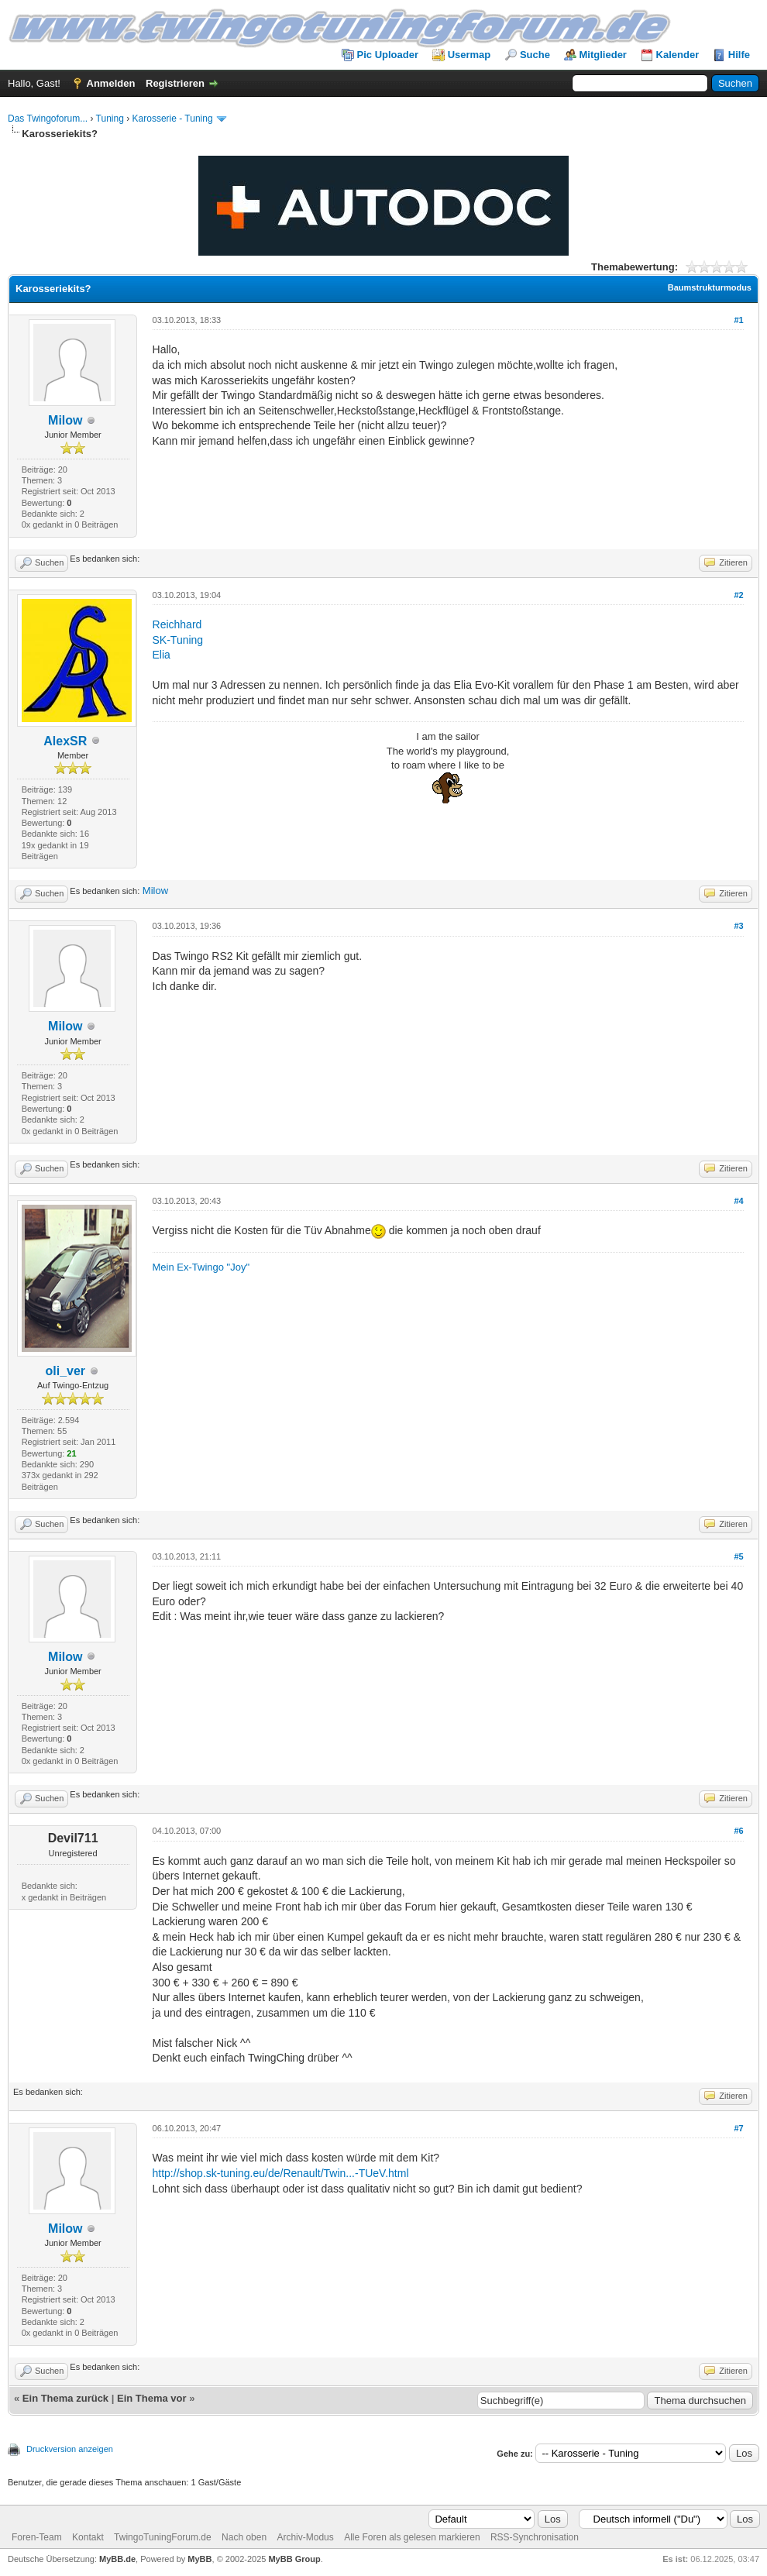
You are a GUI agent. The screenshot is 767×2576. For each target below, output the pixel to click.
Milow (65, 420)
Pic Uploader (387, 54)
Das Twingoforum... (48, 118)
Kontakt (88, 2537)
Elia (161, 654)
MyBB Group (294, 2559)
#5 (738, 1556)
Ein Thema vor (152, 2398)
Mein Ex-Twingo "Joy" (201, 1267)
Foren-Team (37, 2537)
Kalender (678, 54)
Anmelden (111, 83)
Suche (535, 54)
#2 (738, 595)
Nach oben (244, 2537)
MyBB (199, 2559)
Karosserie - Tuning (172, 118)
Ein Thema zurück (65, 2398)
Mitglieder (603, 54)
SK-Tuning (178, 640)
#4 (738, 1200)
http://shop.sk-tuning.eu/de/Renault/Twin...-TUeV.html (281, 2173)
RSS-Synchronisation (534, 2537)
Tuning (110, 118)
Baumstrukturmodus (710, 287)
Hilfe (739, 54)
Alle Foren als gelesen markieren (412, 2537)
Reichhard (177, 624)
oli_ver (65, 1370)
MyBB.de (117, 2559)
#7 (738, 2128)
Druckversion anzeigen (69, 2449)
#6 (738, 1830)
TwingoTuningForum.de (163, 2537)
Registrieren (175, 83)
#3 (738, 925)
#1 (738, 320)
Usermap (469, 54)
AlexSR (65, 741)
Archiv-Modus (305, 2537)
